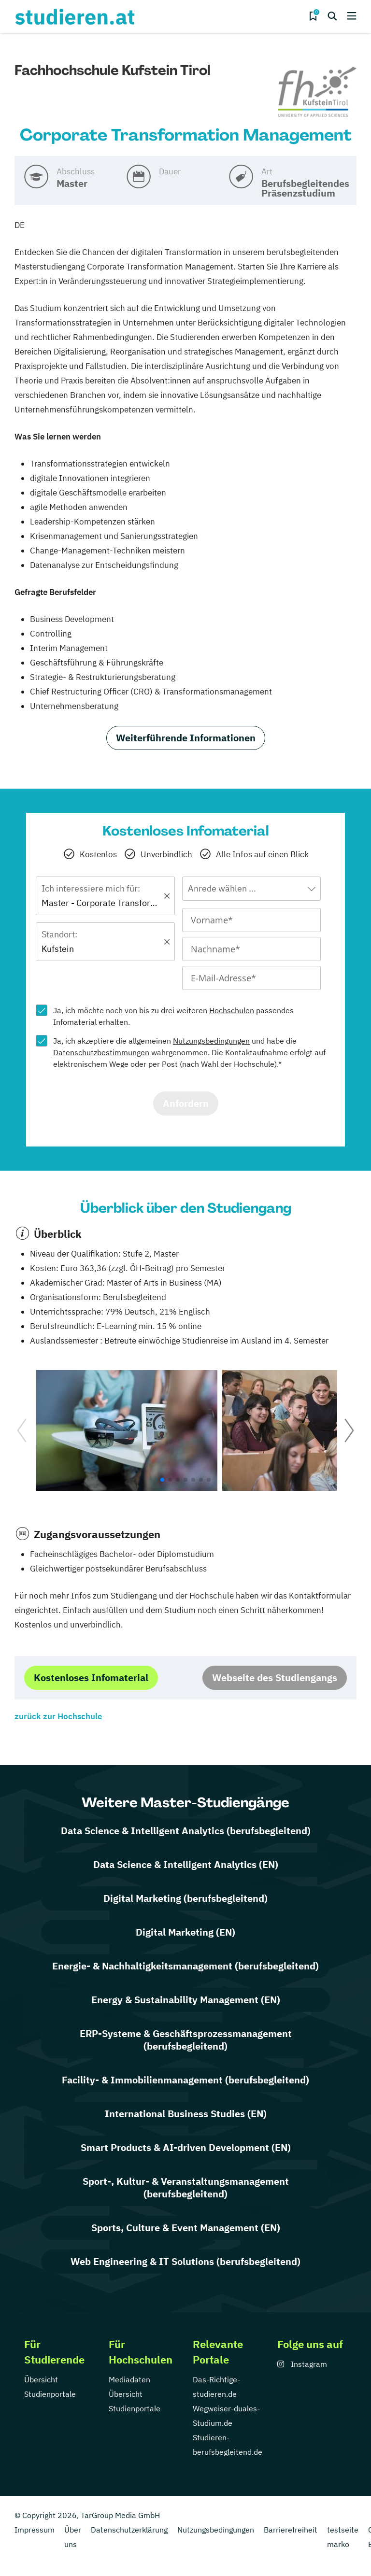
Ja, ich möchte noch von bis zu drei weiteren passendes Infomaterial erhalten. (173, 1016)
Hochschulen (231, 1010)
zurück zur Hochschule (58, 1716)
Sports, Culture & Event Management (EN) (185, 2227)
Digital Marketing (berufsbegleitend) (185, 1898)
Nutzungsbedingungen (211, 1041)
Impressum (34, 2529)
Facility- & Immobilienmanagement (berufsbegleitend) (185, 2079)
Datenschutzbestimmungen (101, 1052)
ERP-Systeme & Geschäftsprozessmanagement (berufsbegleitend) (186, 2039)
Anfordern (186, 1103)
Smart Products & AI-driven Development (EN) (186, 2147)
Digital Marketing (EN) (185, 1932)
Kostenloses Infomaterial (91, 1677)
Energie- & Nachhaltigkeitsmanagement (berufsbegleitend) (185, 1965)
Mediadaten (129, 2379)
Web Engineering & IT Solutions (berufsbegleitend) (185, 2261)
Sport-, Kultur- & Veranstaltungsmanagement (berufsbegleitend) (186, 2187)
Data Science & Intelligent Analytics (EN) (185, 1864)
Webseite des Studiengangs (274, 1677)
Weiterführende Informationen (186, 737)
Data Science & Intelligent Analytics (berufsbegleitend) (186, 1830)
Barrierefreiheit (290, 2529)
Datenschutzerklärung (129, 2529)
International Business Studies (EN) (186, 2113)
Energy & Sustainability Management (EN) (185, 1999)
